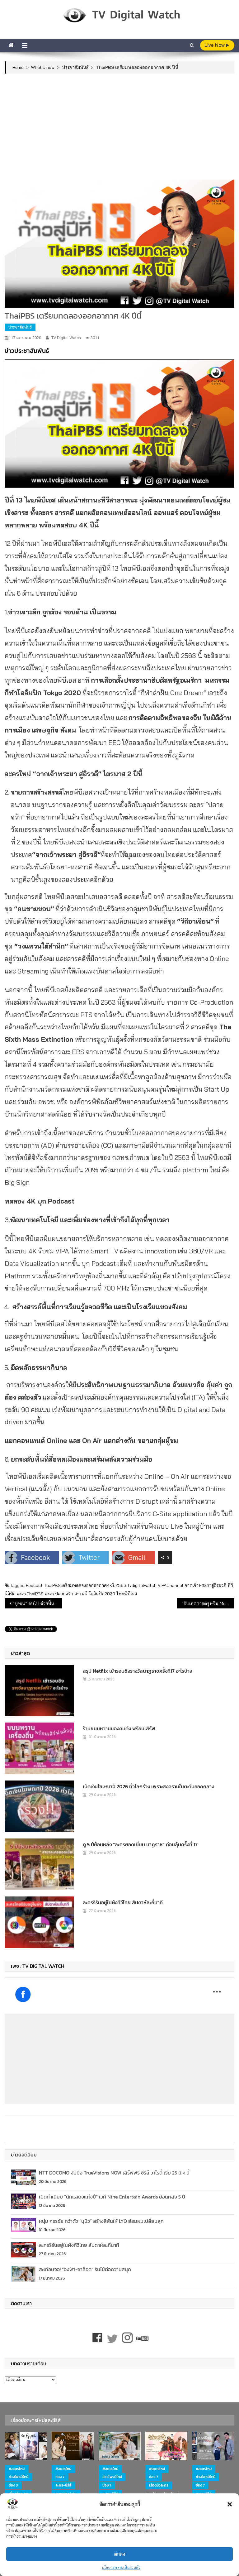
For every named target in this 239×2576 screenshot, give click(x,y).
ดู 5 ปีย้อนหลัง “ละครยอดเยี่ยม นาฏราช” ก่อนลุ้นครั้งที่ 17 (140, 1844)
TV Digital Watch (66, 337)
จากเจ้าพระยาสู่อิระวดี (205, 1585)
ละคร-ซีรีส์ (63, 2485)
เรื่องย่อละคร (158, 2485)
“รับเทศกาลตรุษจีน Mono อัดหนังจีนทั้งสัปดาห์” (208, 1603)
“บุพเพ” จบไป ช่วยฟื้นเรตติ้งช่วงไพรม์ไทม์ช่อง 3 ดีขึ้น (37, 1603)
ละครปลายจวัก (59, 1594)
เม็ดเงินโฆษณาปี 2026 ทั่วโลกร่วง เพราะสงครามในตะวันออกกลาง (148, 1786)
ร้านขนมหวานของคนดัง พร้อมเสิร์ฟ (119, 1728)
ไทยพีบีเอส (126, 1594)
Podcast (34, 1585)
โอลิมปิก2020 (102, 1594)
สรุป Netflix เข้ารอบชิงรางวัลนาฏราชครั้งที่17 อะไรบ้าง (137, 1670)
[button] (230, 2504)
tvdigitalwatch (142, 1585)
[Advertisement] (119, 126)
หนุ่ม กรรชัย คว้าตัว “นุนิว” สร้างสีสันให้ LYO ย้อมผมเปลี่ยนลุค (101, 2221)
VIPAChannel (170, 1585)
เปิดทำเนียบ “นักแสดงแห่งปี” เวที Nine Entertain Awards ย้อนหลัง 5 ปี (112, 2196)
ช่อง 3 (13, 2485)
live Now (216, 45)
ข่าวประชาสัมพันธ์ (27, 350)
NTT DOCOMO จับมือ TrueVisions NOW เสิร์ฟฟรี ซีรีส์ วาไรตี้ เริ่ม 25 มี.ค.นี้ (114, 2172)
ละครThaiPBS (30, 1594)
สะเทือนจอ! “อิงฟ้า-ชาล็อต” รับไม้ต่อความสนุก (85, 2269)
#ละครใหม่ (17, 2469)
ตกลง (119, 2554)
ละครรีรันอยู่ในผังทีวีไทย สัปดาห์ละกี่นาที (123, 1902)
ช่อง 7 (59, 2477)
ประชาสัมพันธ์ (20, 327)
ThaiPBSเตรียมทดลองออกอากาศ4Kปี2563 (85, 1585)
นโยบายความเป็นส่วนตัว (121, 2567)
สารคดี (80, 1594)
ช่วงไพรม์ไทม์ (18, 2477)
